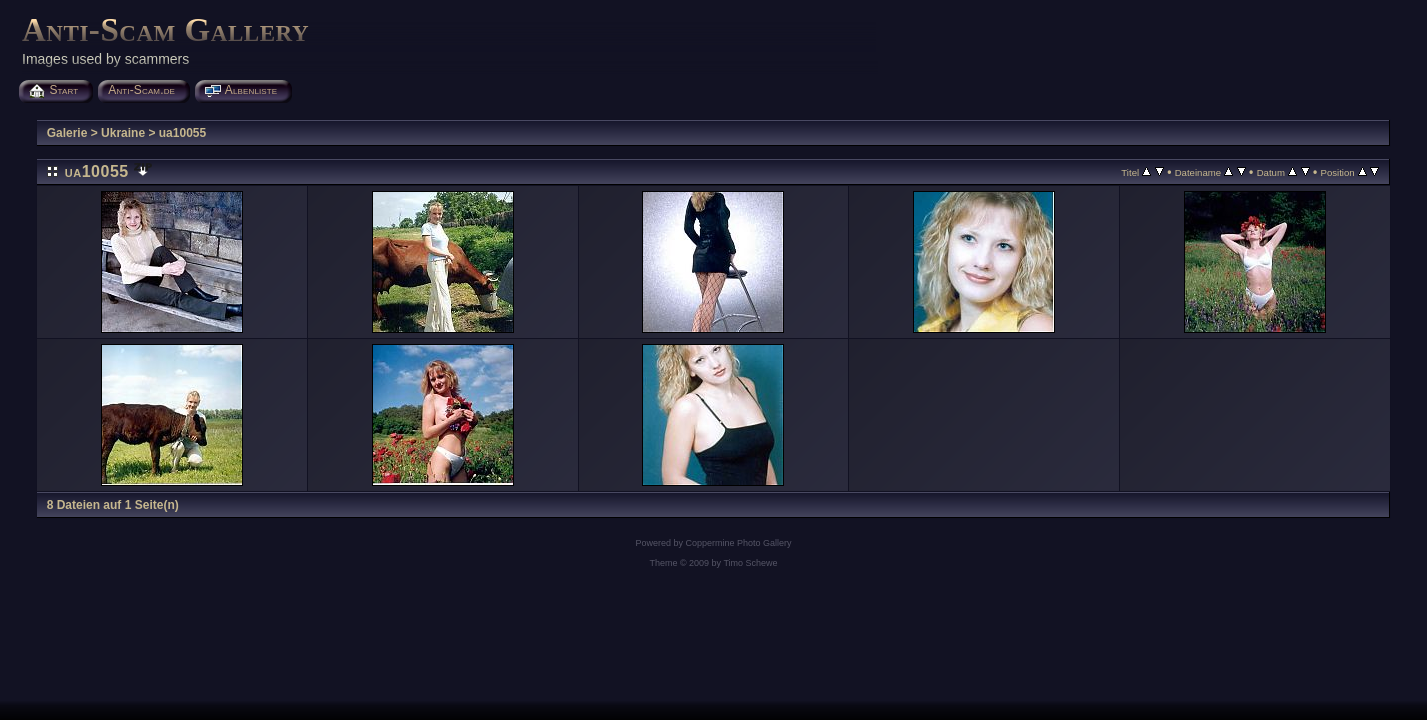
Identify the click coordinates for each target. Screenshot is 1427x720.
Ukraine (123, 133)
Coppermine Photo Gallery (738, 543)
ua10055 (182, 133)
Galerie (67, 133)
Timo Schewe (750, 563)
